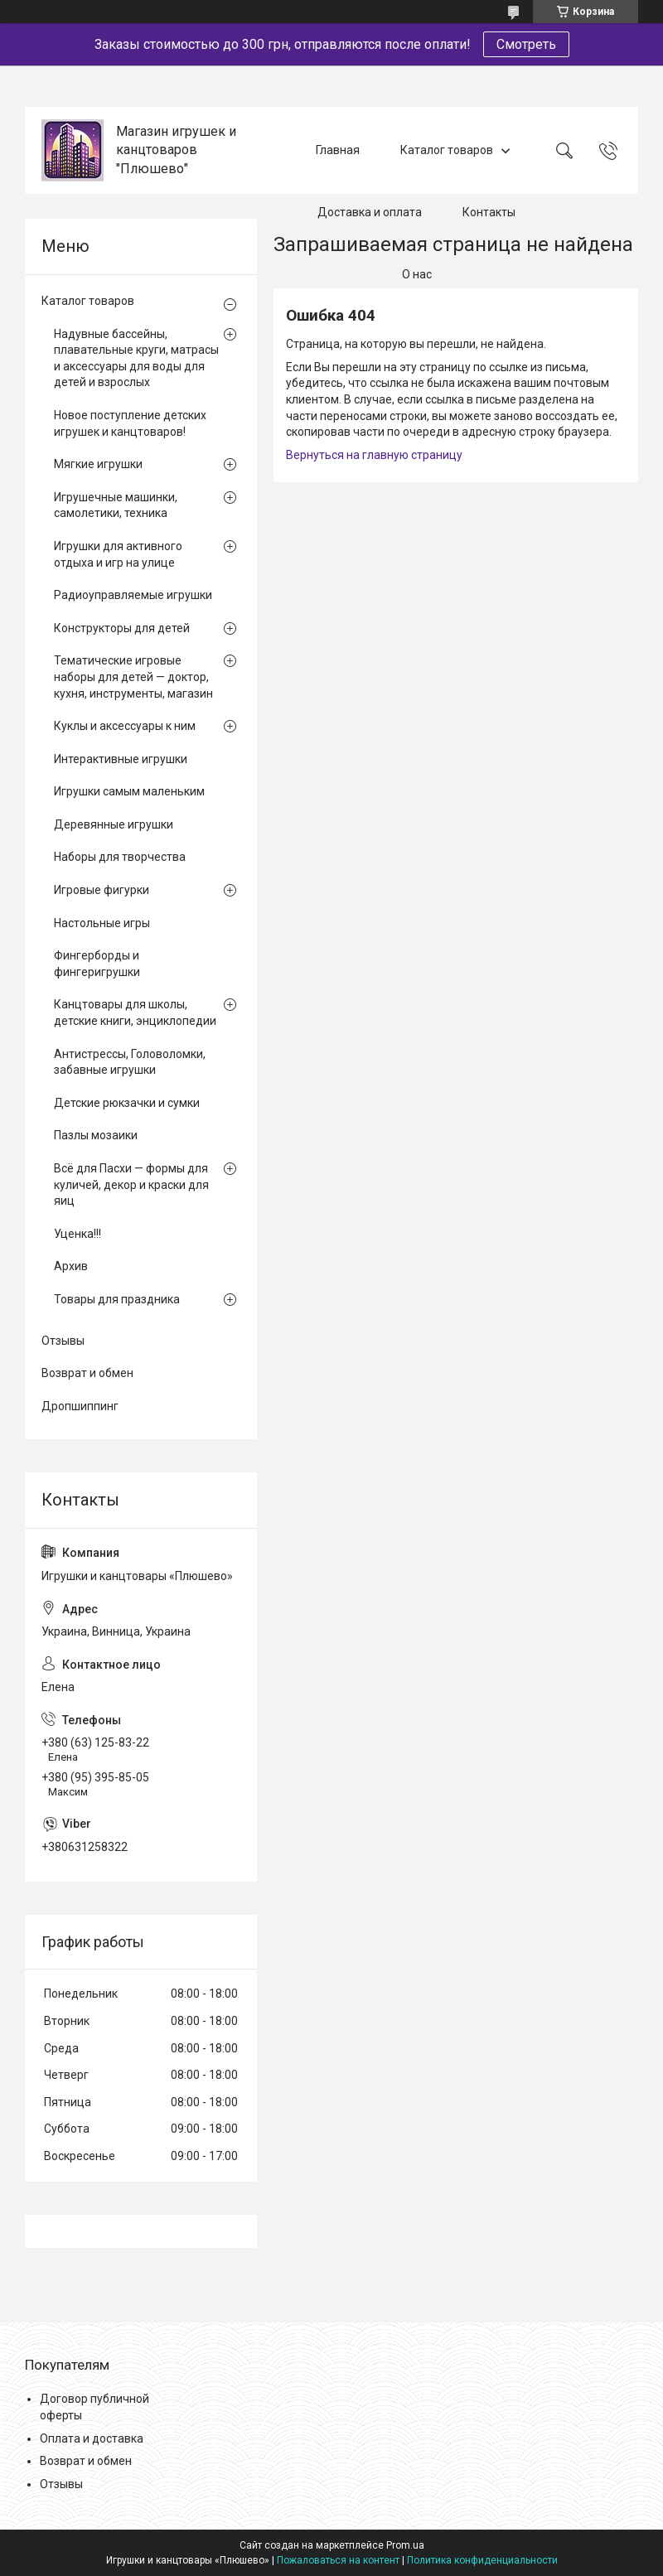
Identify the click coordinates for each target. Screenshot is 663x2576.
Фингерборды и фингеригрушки (97, 964)
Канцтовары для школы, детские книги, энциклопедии (135, 1012)
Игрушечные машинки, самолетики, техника (115, 505)
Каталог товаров (446, 150)
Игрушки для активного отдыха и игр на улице (118, 554)
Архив (71, 1266)
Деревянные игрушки (113, 824)
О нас (417, 274)
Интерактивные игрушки (120, 759)
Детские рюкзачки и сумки (127, 1102)
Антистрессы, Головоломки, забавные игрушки (130, 1062)
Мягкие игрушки (98, 464)
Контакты (488, 212)
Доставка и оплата (369, 212)
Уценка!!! (77, 1233)
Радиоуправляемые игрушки (133, 595)
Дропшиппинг (80, 1406)
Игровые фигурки (101, 890)
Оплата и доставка (91, 2438)
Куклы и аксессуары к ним (125, 725)
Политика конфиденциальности (482, 2560)
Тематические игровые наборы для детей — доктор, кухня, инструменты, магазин (133, 676)
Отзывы (63, 1340)
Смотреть (526, 44)
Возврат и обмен (87, 1373)
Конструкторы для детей (122, 628)
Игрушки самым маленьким (129, 791)
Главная (338, 150)
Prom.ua (405, 2545)
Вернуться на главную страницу (374, 455)
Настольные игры (102, 923)
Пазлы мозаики (96, 1135)
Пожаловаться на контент (338, 2560)
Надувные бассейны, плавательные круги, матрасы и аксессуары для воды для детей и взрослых (136, 358)
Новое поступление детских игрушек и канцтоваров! (130, 423)
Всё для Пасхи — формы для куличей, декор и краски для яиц (131, 1184)
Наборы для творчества (120, 856)
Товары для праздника (117, 1299)
